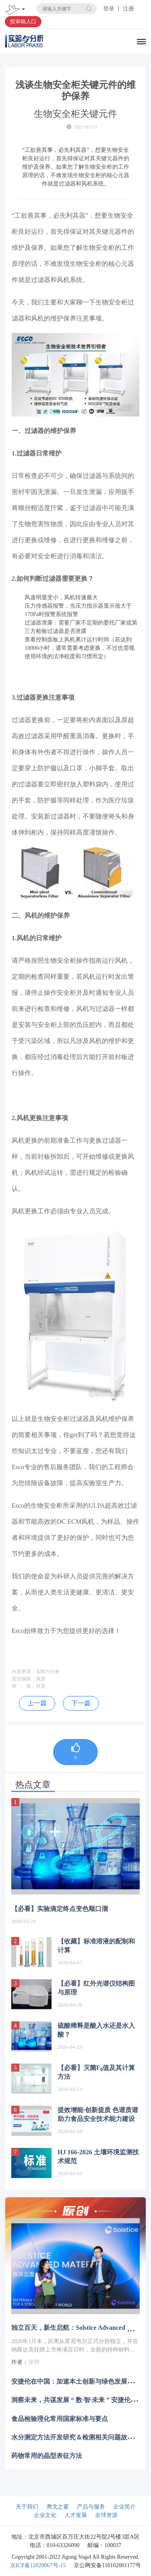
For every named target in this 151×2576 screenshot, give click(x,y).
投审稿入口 (23, 21)
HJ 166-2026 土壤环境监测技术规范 (98, 2156)
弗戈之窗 (57, 2507)
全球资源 (106, 2515)
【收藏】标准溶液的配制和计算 (96, 1945)
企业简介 (124, 2507)
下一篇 (81, 1703)
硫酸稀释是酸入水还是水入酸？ (96, 2030)
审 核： (24, 1686)
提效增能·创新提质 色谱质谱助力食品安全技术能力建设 (98, 2114)
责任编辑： (24, 1679)
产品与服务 (91, 2507)
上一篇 (37, 1703)
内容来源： (24, 1671)
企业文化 (45, 2515)
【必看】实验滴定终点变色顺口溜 (59, 1908)
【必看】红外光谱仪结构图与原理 (96, 1988)
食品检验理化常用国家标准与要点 (59, 2418)
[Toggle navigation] (23, 10)
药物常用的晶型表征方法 (46, 2455)
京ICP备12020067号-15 (38, 2565)
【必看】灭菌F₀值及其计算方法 (96, 2072)
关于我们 (27, 2507)
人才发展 (75, 2515)
